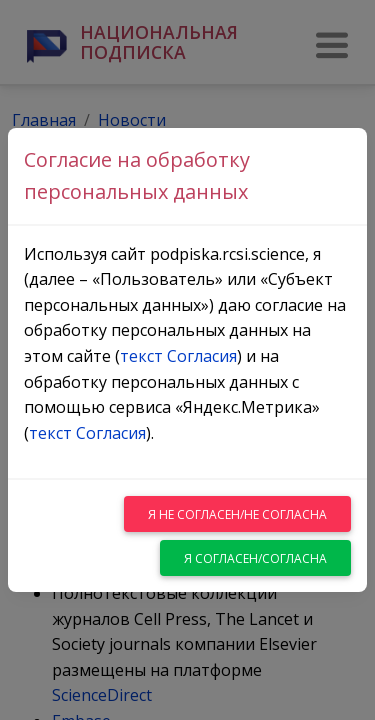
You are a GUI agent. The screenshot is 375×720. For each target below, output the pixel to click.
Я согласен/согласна (255, 558)
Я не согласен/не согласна (237, 514)
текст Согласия (178, 356)
